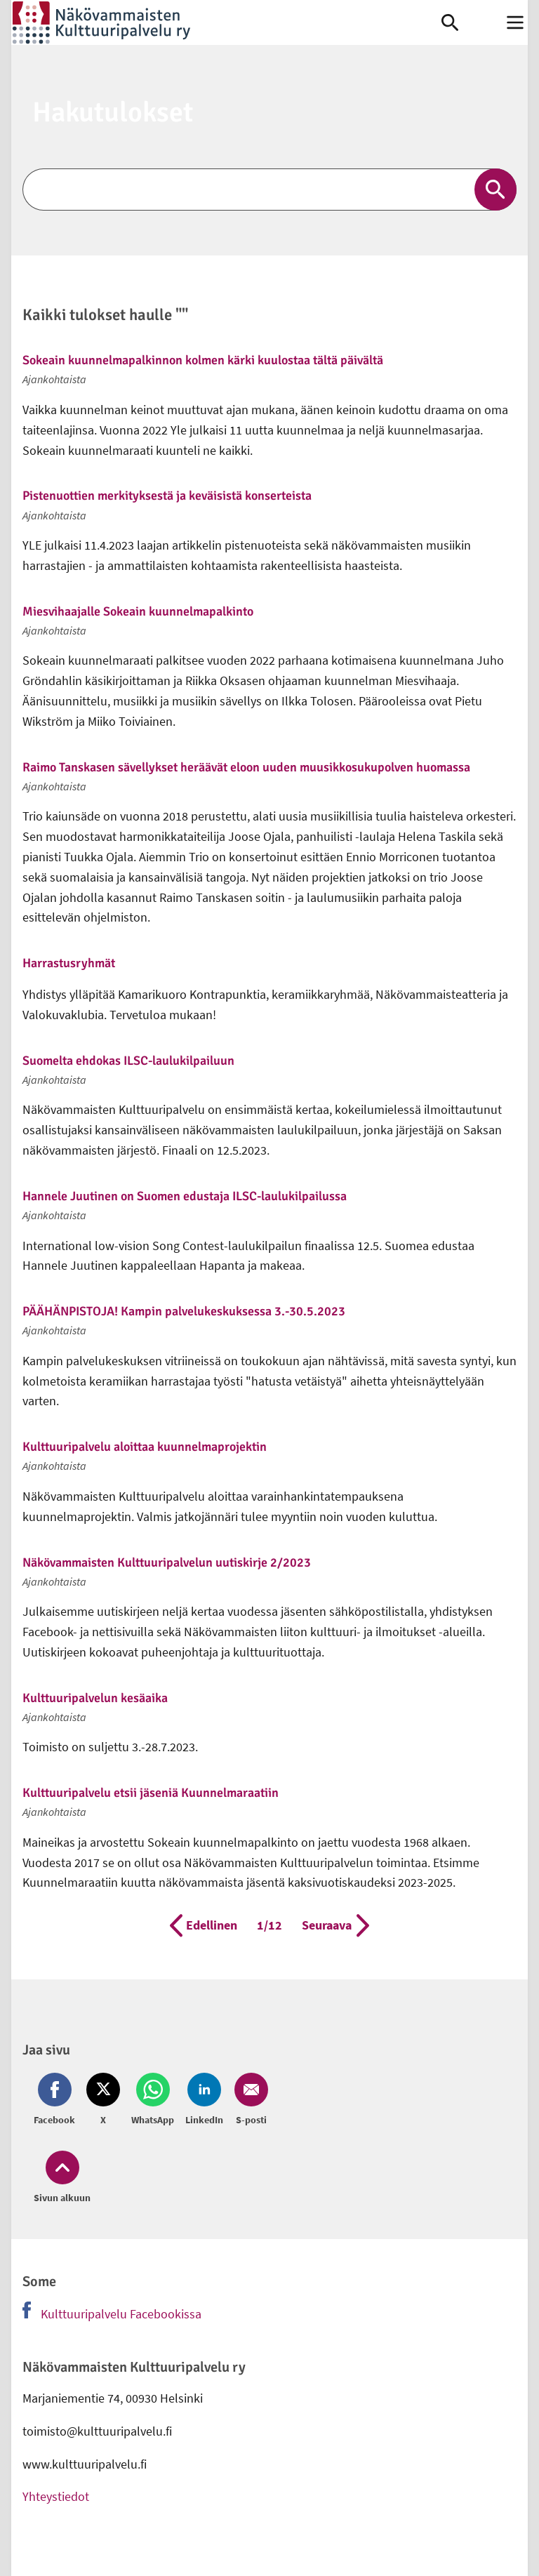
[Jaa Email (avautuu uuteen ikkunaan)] (248, 2100)
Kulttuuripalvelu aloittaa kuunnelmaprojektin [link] (144, 1446)
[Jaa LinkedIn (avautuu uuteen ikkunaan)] (204, 2100)
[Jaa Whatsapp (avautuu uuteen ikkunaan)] (153, 2100)
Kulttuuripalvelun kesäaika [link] (95, 1698)
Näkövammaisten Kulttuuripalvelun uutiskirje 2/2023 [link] (166, 1562)
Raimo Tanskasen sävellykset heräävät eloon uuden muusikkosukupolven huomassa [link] (246, 767)
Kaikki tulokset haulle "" (105, 315)
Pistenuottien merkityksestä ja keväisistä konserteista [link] (167, 495)
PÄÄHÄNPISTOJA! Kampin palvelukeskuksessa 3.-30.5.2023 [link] (183, 1311)
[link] (226, 22)
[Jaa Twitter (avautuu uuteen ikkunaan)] (103, 2100)
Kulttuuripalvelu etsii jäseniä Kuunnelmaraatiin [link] (150, 1792)
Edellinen (203, 1925)
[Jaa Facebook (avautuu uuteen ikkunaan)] (57, 2100)
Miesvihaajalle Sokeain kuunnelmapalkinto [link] (137, 611)
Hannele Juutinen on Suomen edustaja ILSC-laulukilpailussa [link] (184, 1196)
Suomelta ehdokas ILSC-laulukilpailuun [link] (128, 1060)
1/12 (269, 1924)
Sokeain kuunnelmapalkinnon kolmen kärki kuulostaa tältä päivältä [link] (202, 360)
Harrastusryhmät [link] (68, 963)
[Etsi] (269, 189)
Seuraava (335, 1925)
